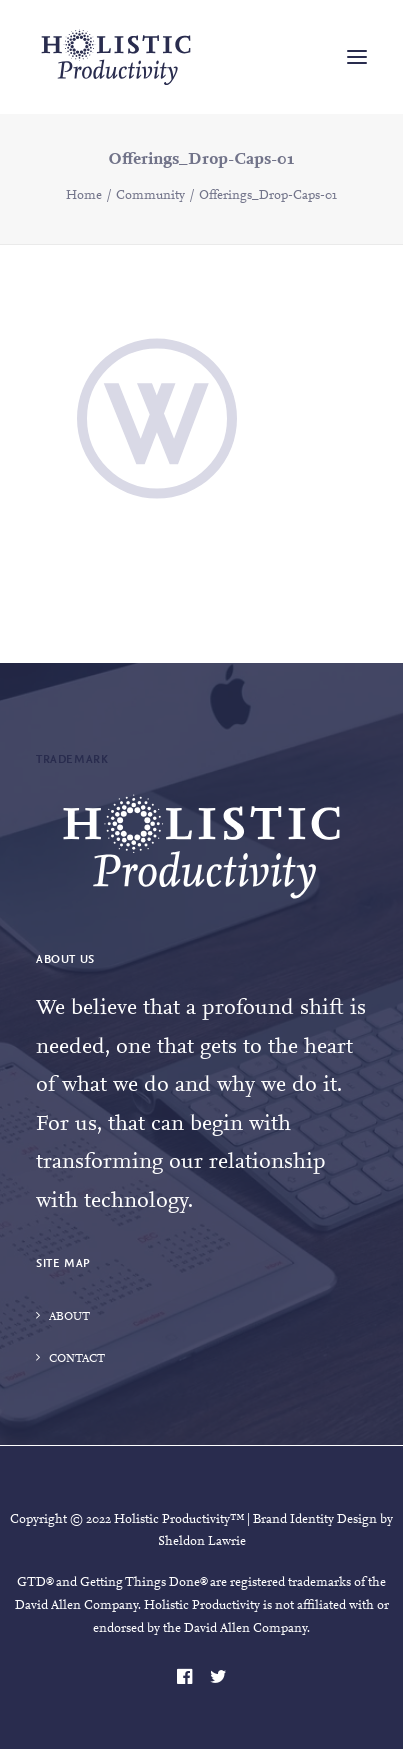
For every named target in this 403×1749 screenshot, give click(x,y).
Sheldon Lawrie (202, 1541)
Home (84, 195)
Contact (77, 1359)
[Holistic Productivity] (116, 57)
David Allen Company (76, 1605)
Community (150, 195)
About (69, 1317)
